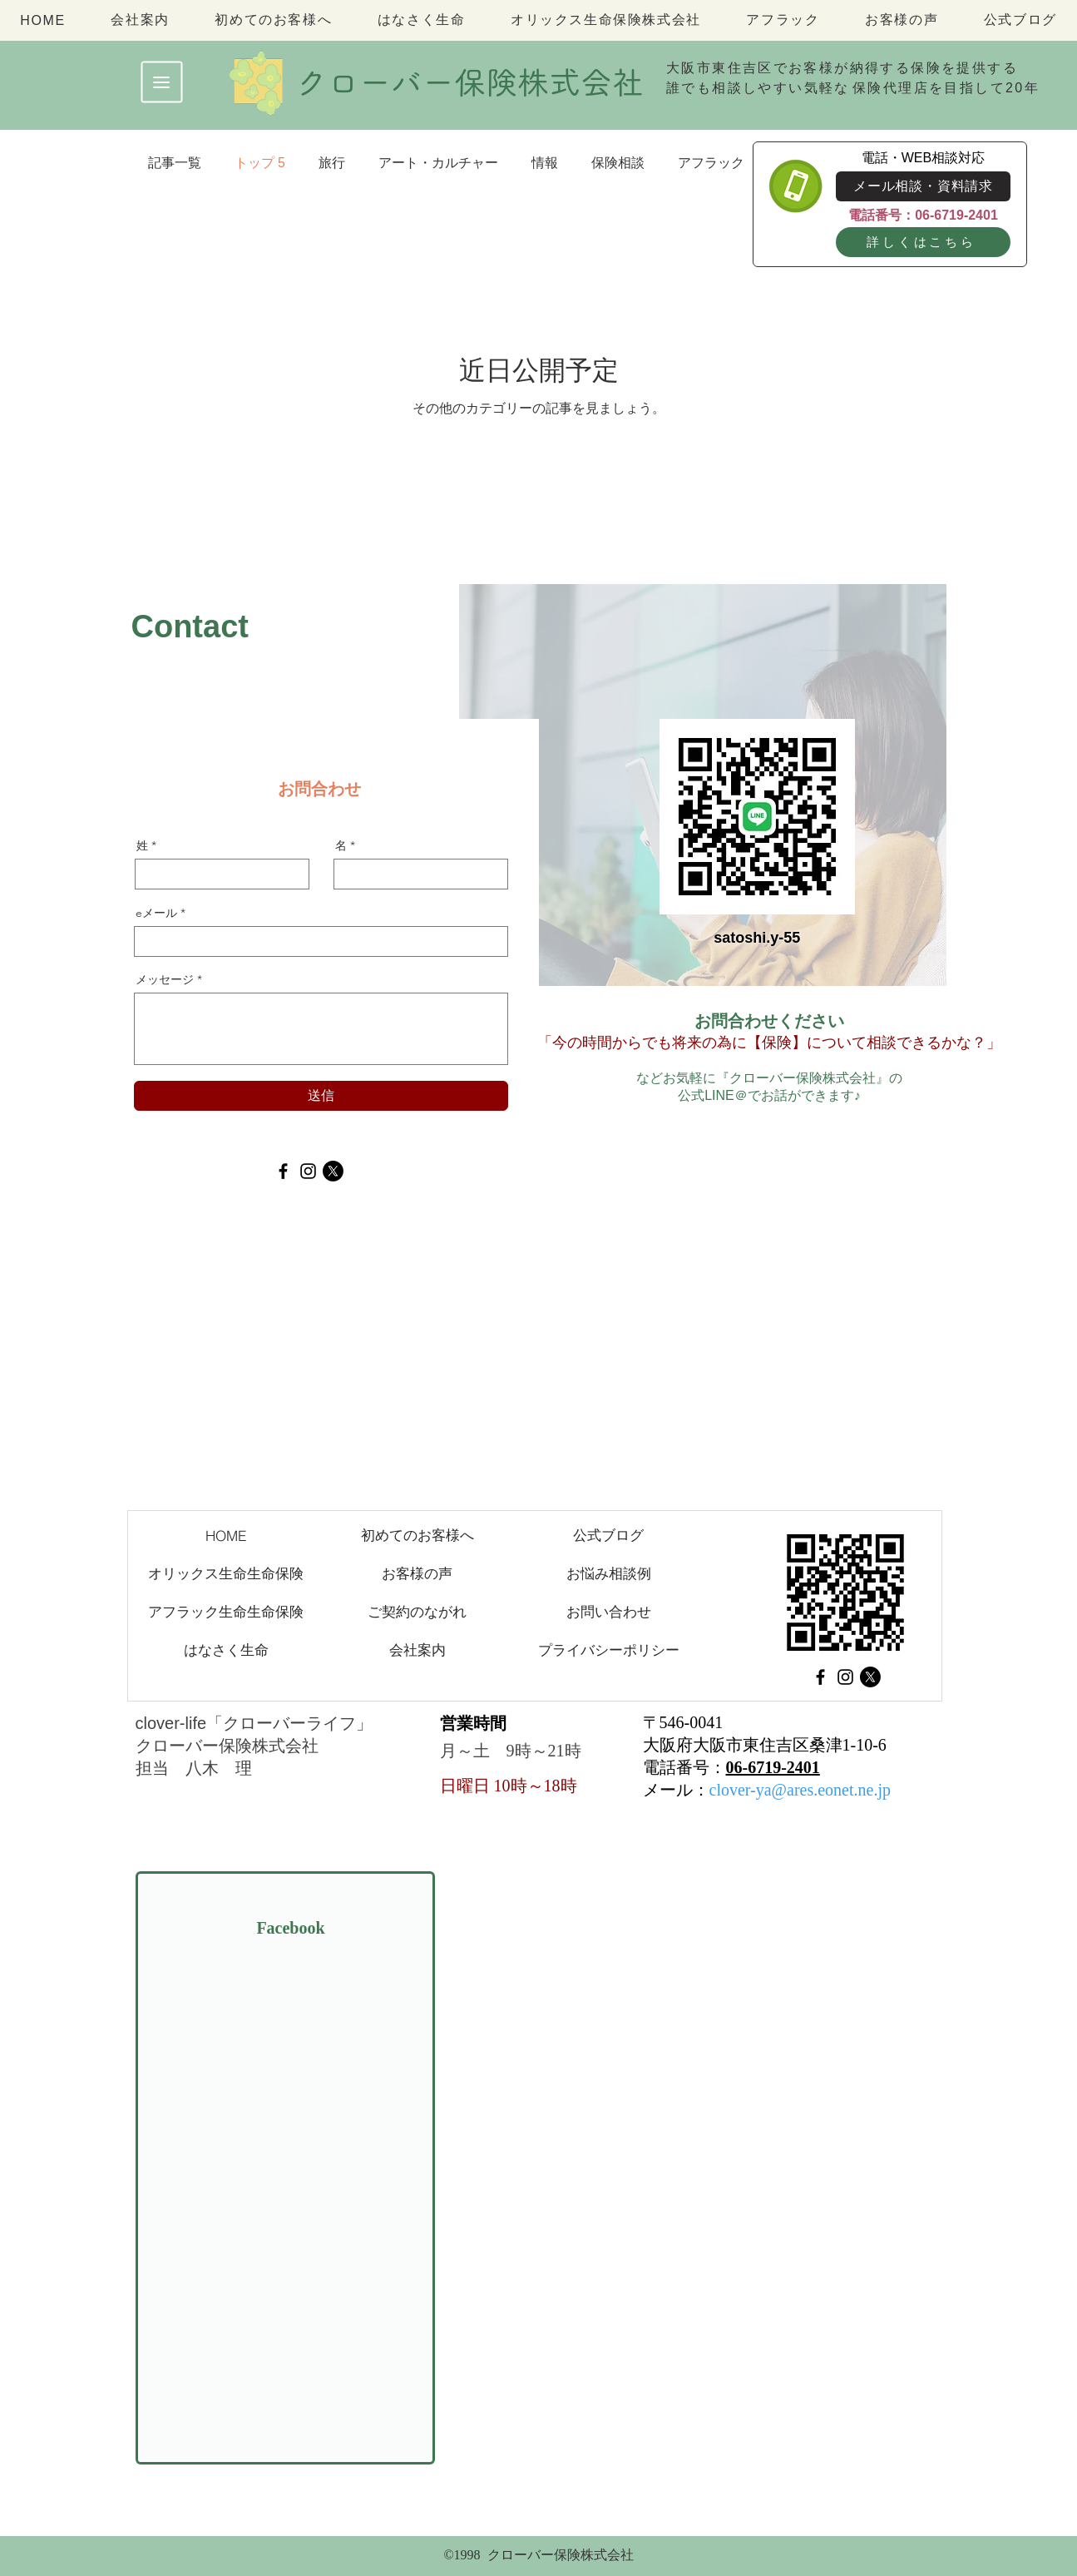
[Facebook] (283, 1171)
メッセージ (165, 979)
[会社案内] (417, 1650)
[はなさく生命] (226, 1650)
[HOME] (226, 1535)
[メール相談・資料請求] (923, 186)
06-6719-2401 (773, 1767)
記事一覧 (174, 163)
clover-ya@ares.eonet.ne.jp (800, 1790)
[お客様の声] (417, 1573)
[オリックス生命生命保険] (226, 1573)
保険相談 (618, 163)
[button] (162, 82)
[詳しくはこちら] (923, 242)
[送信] (321, 1096)
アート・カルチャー (438, 163)
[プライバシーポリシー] (608, 1650)
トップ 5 (260, 163)
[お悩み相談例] (608, 1573)
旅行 (332, 163)
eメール (156, 913)
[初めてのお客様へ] (417, 1535)
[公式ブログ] (608, 1535)
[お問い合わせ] (608, 1611)
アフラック (711, 163)
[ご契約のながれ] (417, 1611)
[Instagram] (308, 1171)
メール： (676, 1790)
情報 (544, 163)
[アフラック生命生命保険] (226, 1611)
